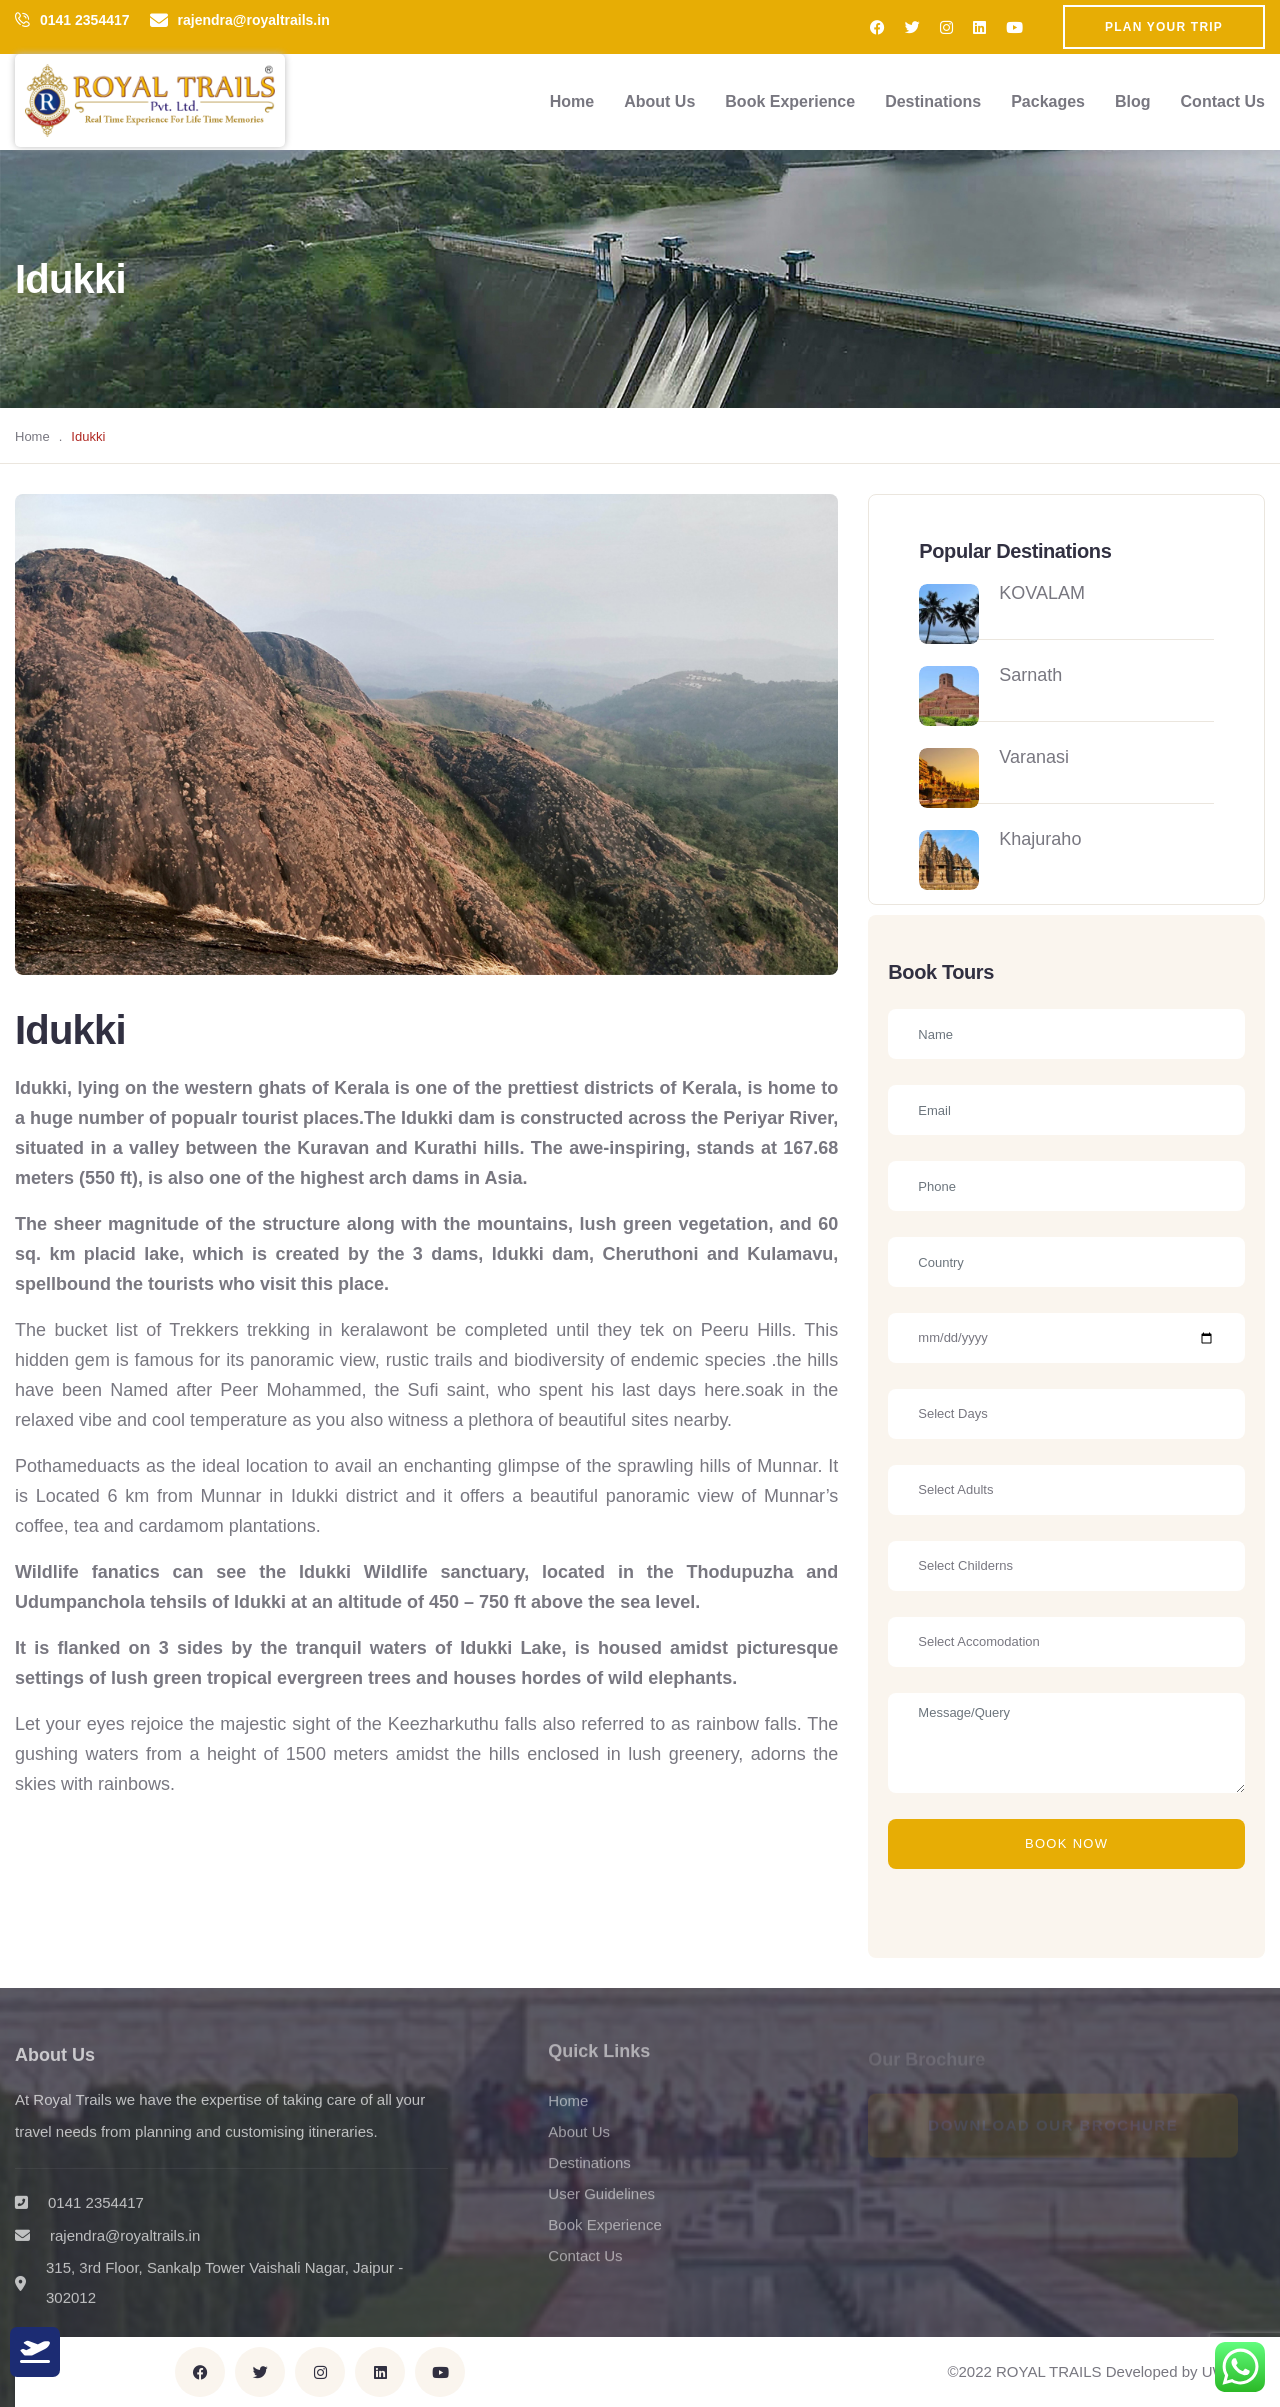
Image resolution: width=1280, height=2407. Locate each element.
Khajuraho (1040, 839)
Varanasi (1034, 757)
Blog (1133, 101)
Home (572, 101)
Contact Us (1223, 101)
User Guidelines (601, 2203)
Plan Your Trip (1164, 27)
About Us (659, 101)
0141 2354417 (85, 20)
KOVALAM (1042, 593)
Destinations (933, 101)
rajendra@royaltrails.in (254, 20)
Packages (1048, 101)
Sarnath (1030, 675)
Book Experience (790, 101)
